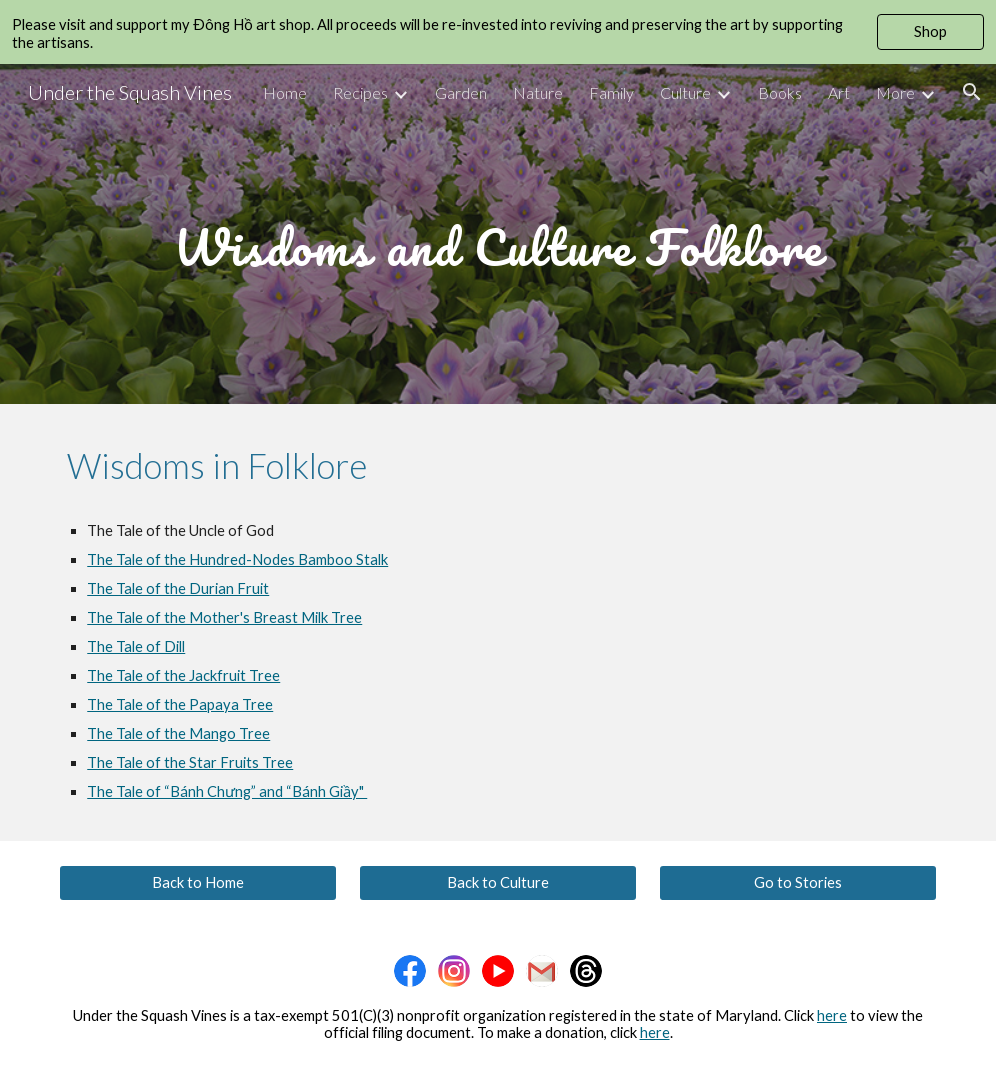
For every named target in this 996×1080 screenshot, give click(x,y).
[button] (972, 92)
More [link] (895, 92)
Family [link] (611, 92)
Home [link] (285, 92)
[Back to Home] (198, 882)
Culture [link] (685, 92)
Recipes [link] (360, 92)
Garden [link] (461, 92)
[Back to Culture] (498, 882)
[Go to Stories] (798, 882)
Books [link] (780, 92)
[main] (498, 233)
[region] (498, 32)
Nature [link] (538, 92)
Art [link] (839, 92)
